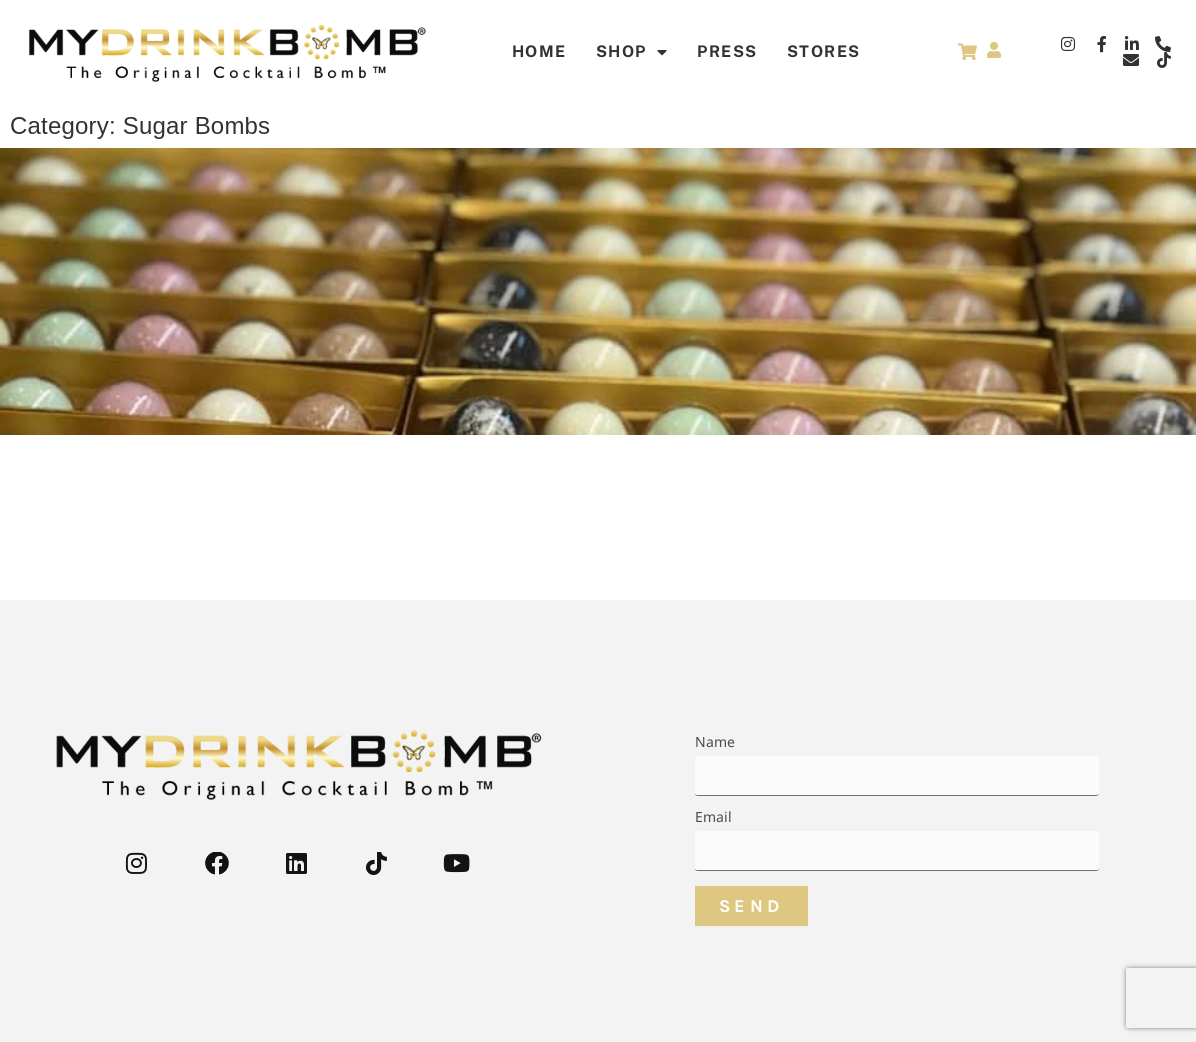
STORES (824, 51)
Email (714, 818)
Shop (632, 52)
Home (539, 51)
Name (715, 743)
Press (727, 51)
